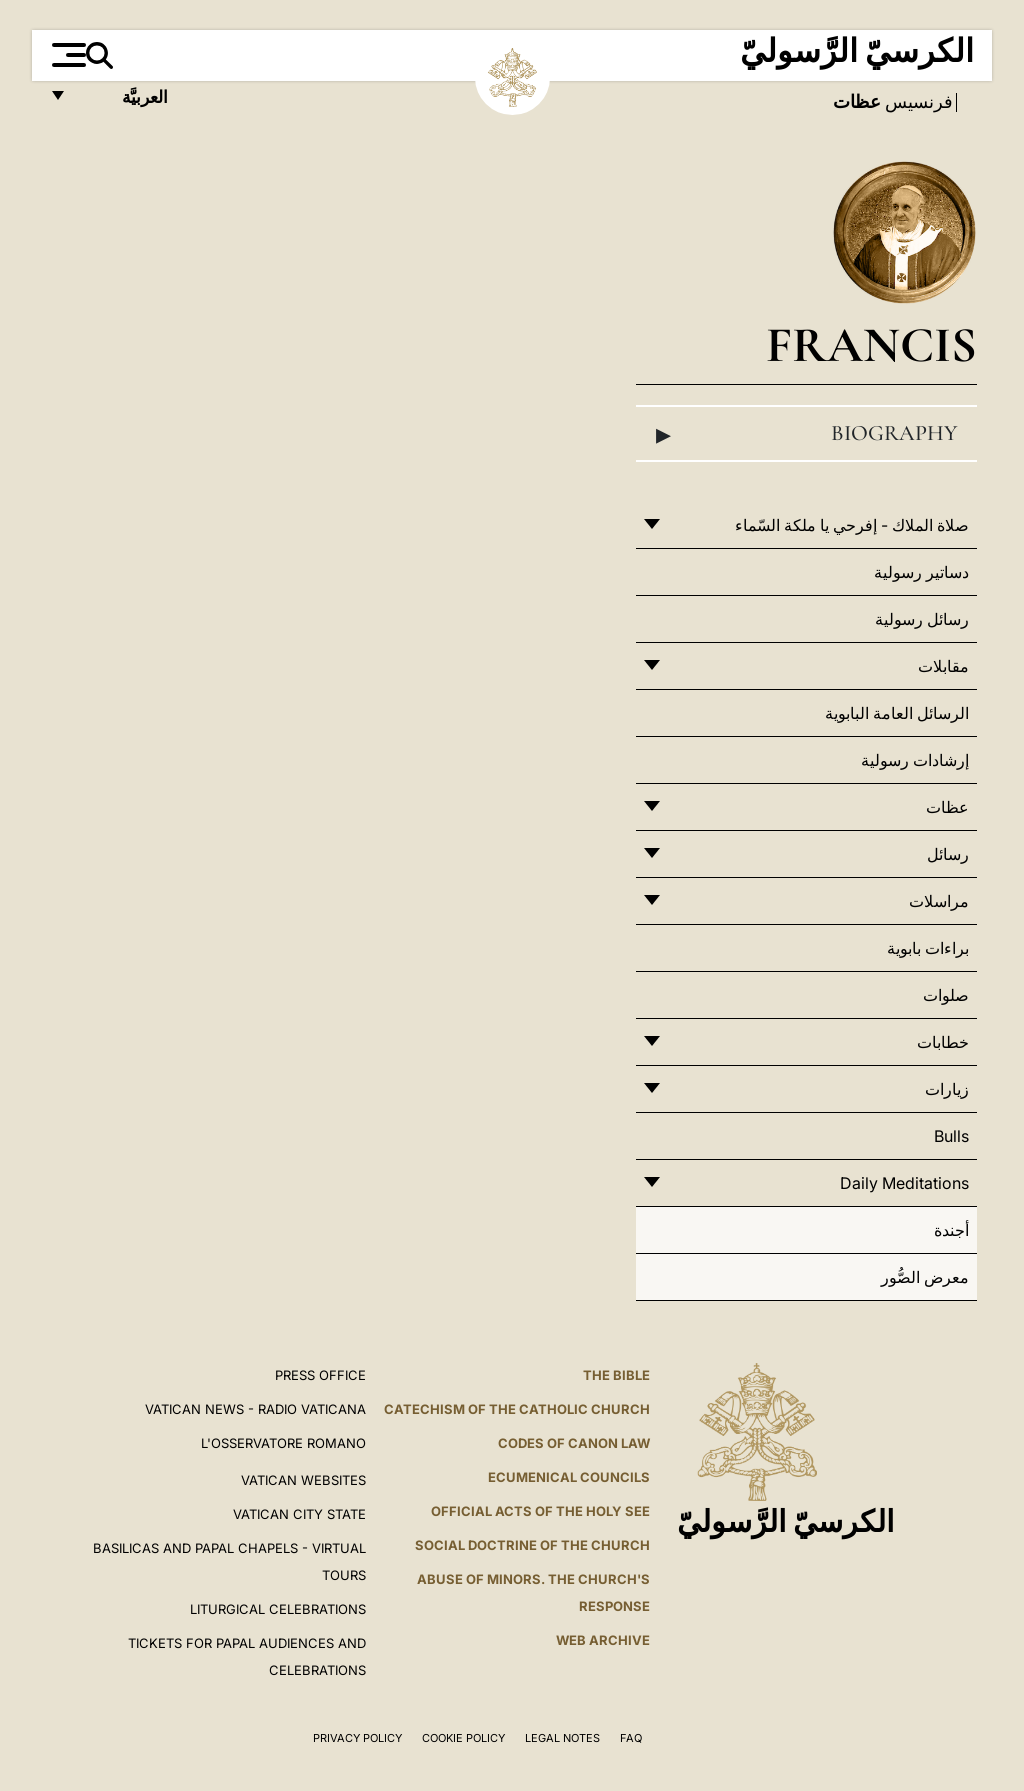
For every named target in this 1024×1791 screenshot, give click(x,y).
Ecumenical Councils (569, 1477)
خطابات (943, 1042)
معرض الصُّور (925, 1277)
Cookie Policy (463, 1738)
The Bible (616, 1375)
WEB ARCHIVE (603, 1640)
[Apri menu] (66, 55)
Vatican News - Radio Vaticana (255, 1409)
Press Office (320, 1375)
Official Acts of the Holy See (540, 1511)
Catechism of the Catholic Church (517, 1409)
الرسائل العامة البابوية (897, 713)
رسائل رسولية (922, 619)
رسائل (948, 854)
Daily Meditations (904, 1183)
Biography (806, 434)
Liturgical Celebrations (278, 1609)
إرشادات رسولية (915, 760)
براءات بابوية (928, 948)
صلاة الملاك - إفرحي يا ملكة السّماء (852, 525)
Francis (871, 344)
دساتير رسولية (921, 572)
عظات (947, 807)
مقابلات (943, 666)
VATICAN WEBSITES (303, 1480)
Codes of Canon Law (574, 1443)
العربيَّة (123, 102)
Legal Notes (562, 1738)
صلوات (946, 995)
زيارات (947, 1089)
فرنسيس (917, 102)
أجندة (951, 1230)
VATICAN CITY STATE (299, 1514)
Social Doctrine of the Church (532, 1545)
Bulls (951, 1136)
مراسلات (939, 901)
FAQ (631, 1738)
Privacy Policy (357, 1738)
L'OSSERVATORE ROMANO (283, 1443)
